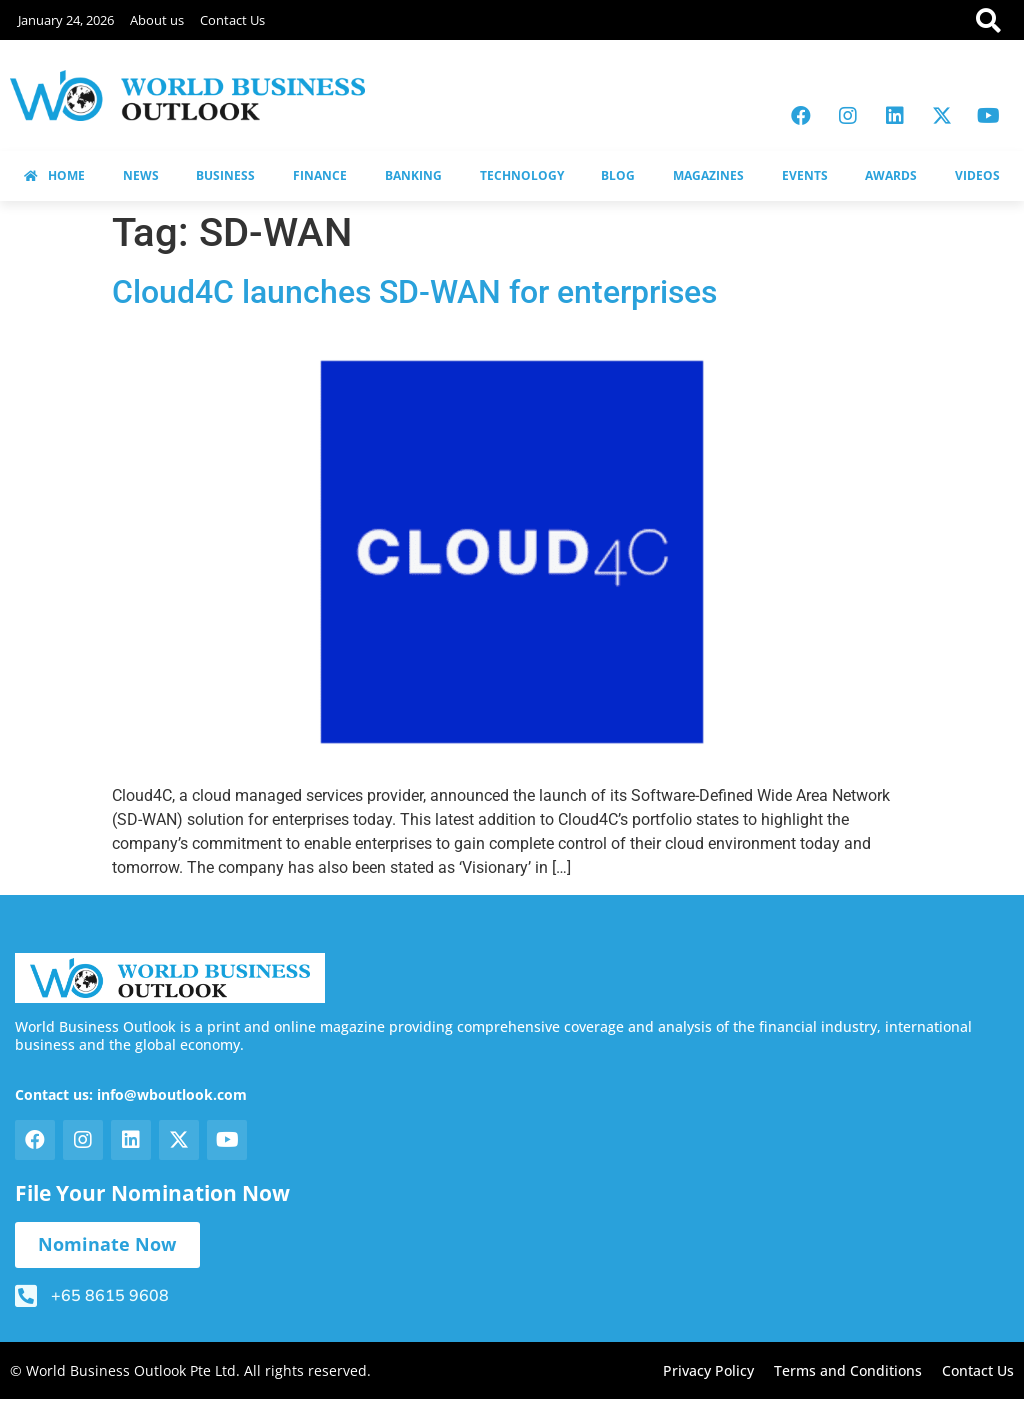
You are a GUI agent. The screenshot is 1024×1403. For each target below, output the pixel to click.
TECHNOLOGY (522, 175)
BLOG (618, 175)
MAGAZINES (708, 175)
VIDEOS (977, 175)
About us (157, 20)
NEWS (141, 175)
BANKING (413, 175)
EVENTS (805, 175)
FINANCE (320, 175)
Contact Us (232, 20)
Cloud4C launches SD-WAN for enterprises (414, 292)
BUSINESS (225, 175)
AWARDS (891, 175)
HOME (54, 175)
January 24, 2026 (66, 20)
